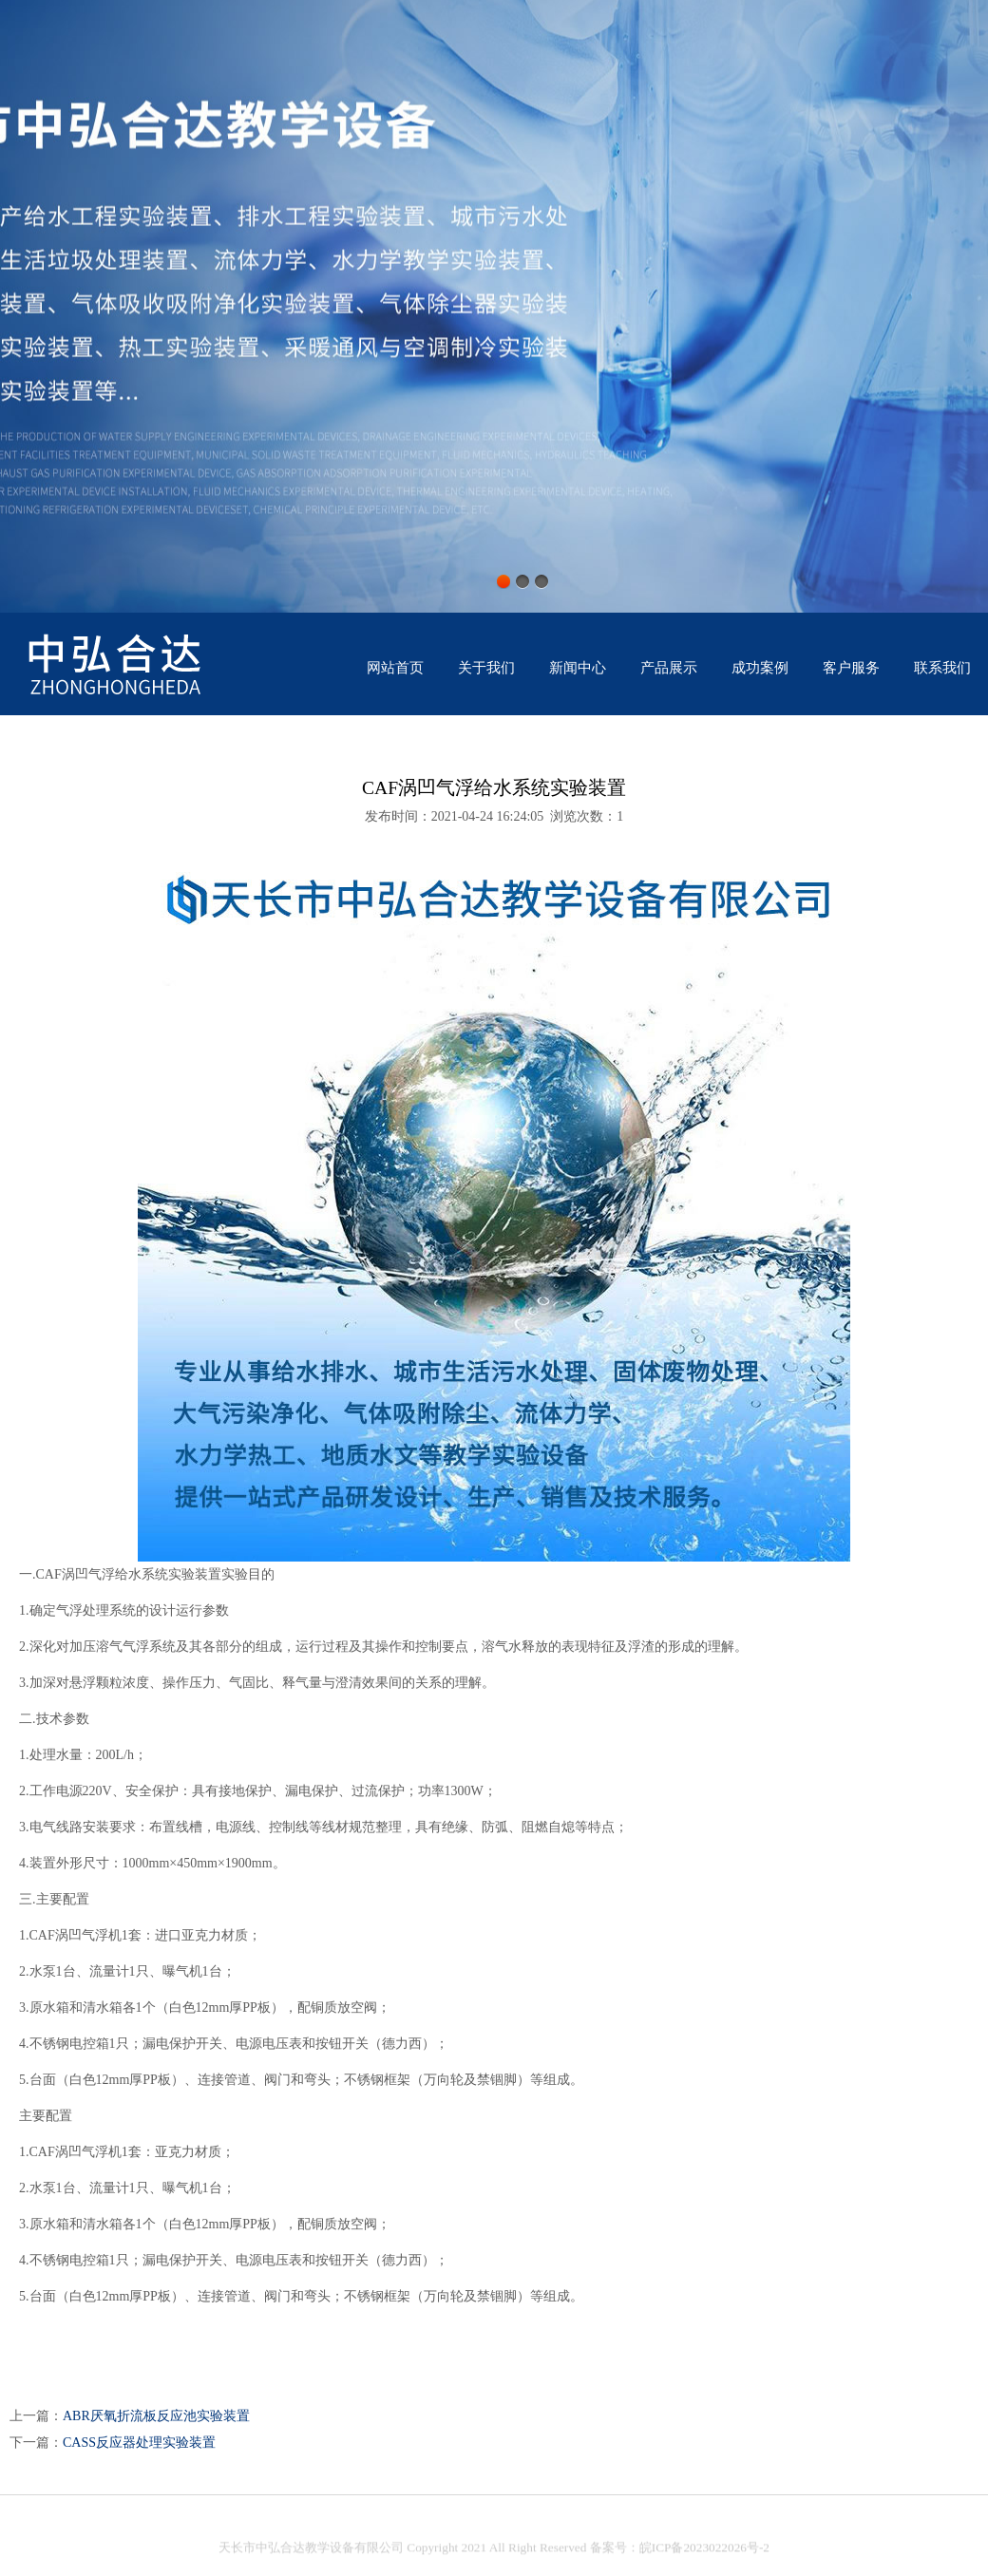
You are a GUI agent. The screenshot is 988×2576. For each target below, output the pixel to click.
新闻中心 (577, 667)
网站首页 (395, 667)
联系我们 (942, 667)
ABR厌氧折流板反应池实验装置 (156, 2416)
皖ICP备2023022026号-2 (704, 2553)
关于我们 (486, 667)
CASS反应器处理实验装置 (139, 2442)
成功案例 (760, 667)
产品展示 (668, 667)
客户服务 (851, 667)
